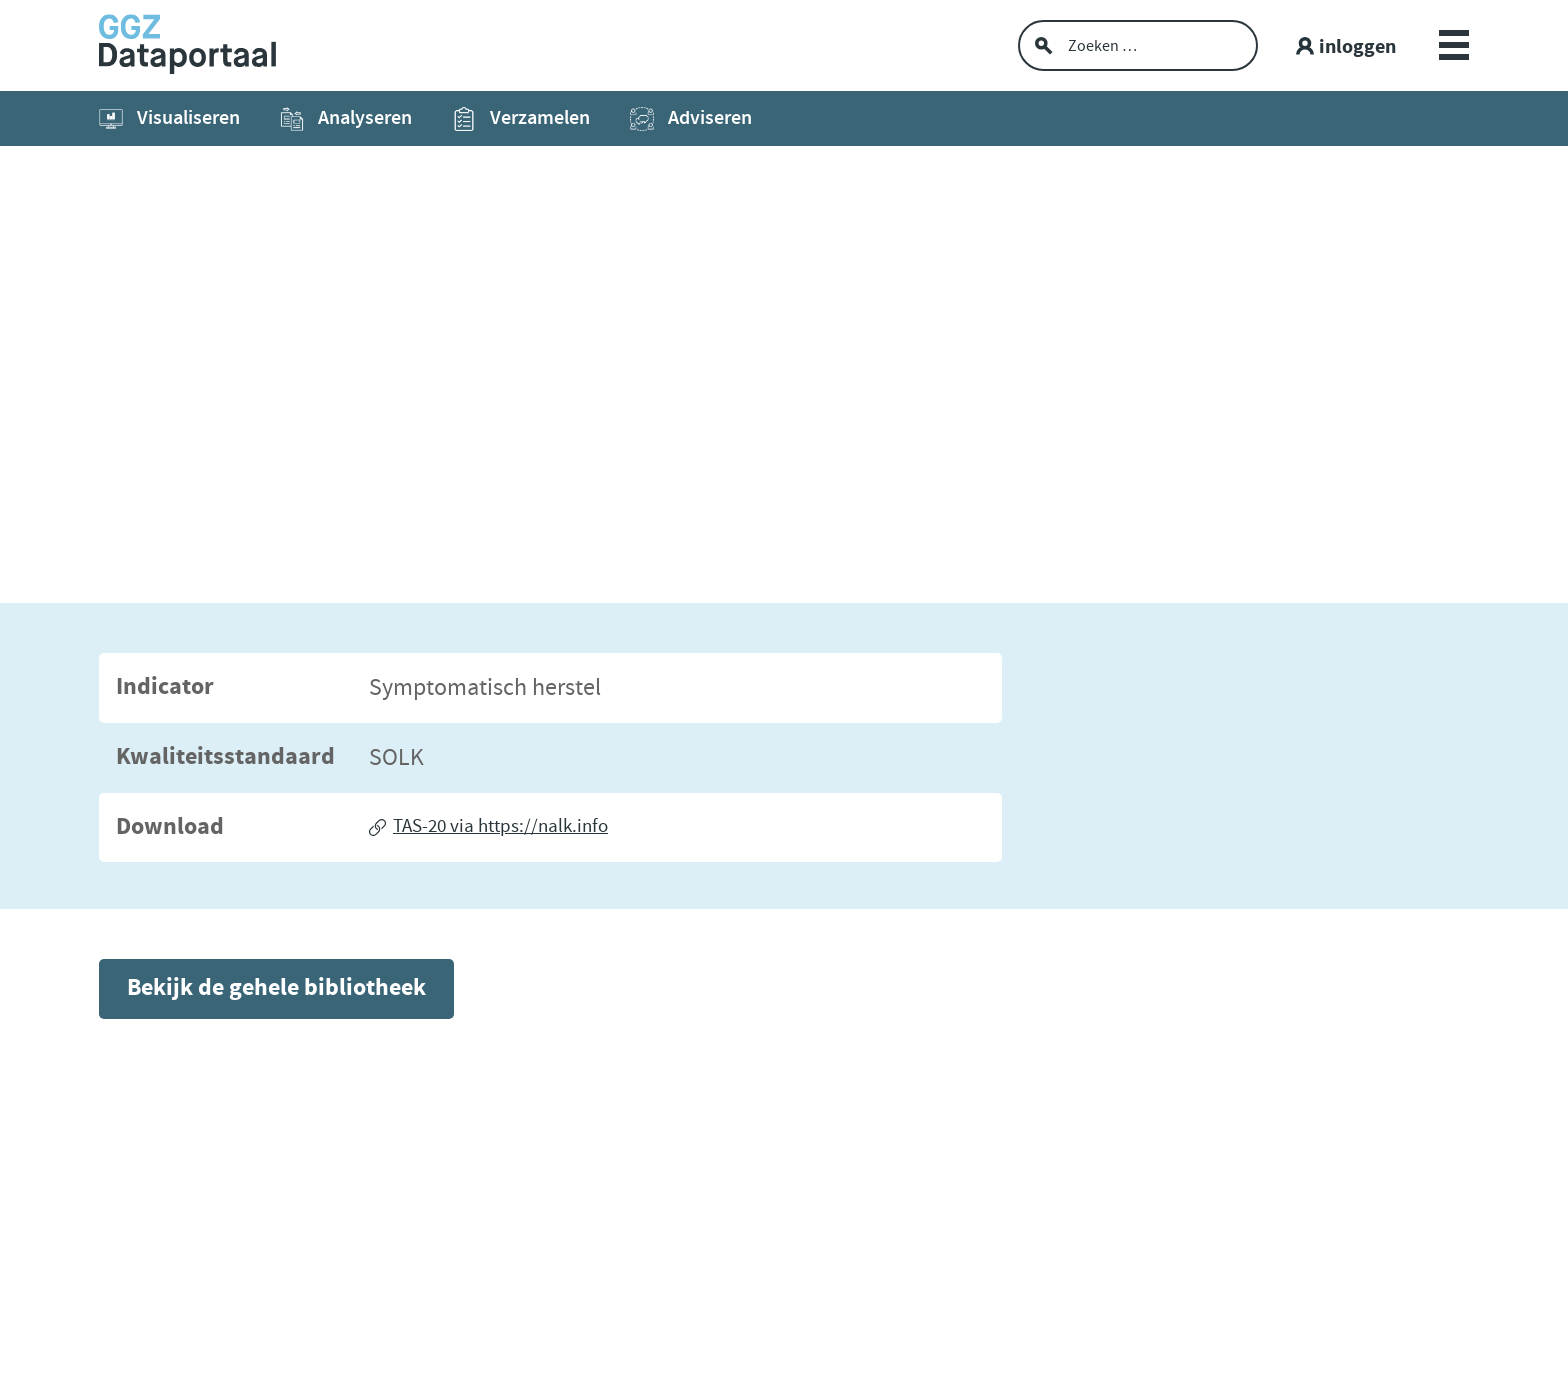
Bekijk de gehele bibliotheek (276, 988)
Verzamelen (521, 118)
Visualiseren (169, 118)
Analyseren (346, 118)
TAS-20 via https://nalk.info (500, 826)
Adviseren (691, 118)
